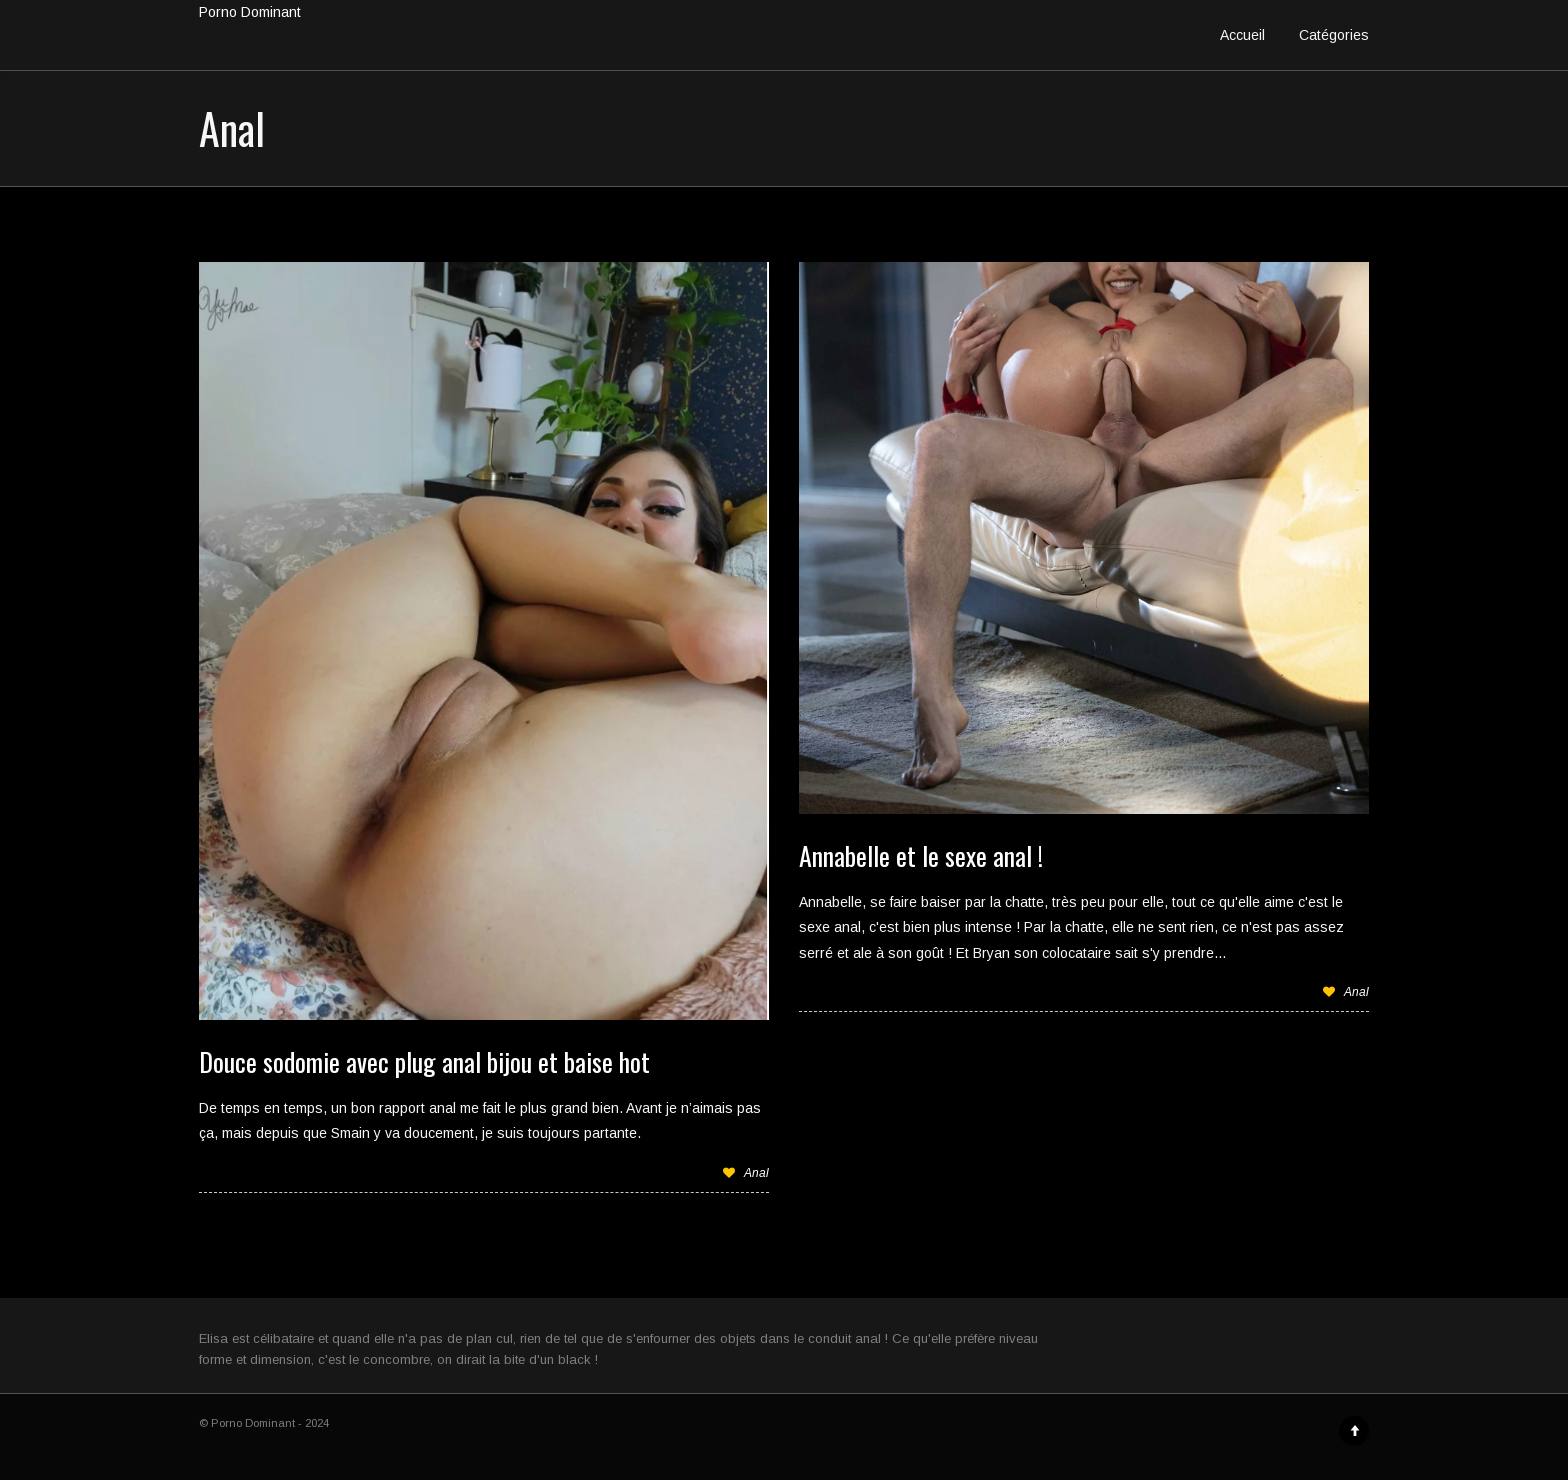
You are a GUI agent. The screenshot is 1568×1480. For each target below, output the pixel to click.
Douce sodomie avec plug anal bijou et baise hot (424, 1061)
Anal (756, 1173)
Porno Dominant (250, 12)
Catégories (1334, 35)
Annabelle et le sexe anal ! (921, 855)
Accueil (1242, 35)
